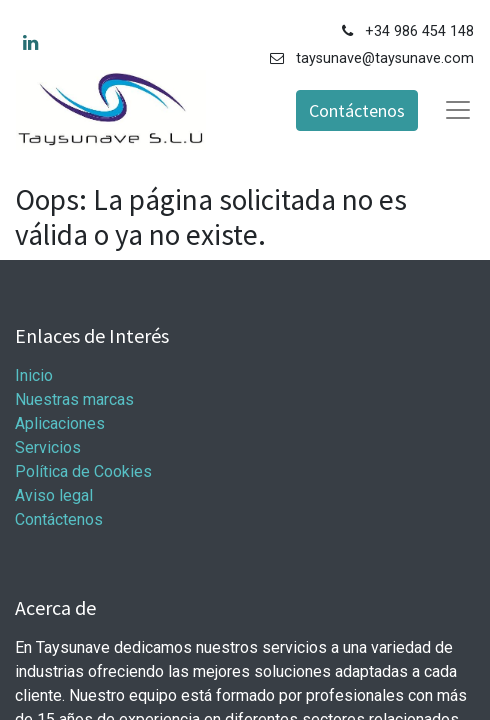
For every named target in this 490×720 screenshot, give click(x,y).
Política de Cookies (83, 471)
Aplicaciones (60, 423)
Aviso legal (54, 495)
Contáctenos (357, 110)
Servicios (48, 447)
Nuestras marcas (74, 399)
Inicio (34, 375)
